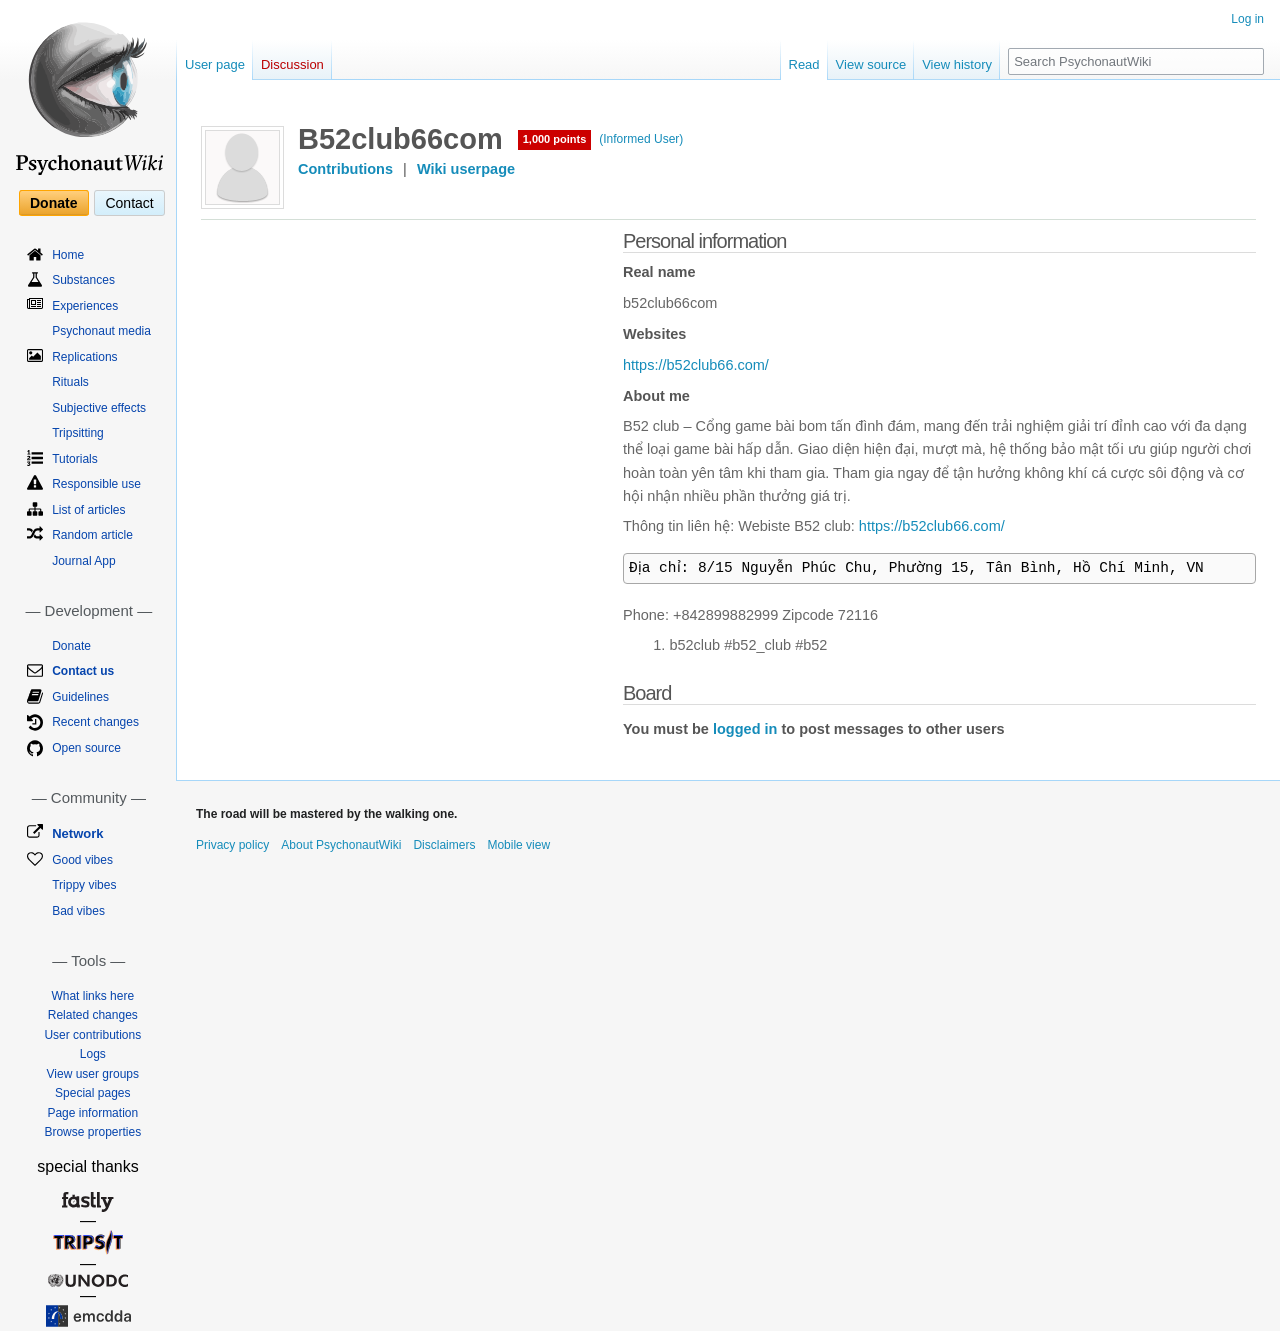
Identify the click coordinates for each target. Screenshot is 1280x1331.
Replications (84, 357)
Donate (53, 203)
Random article (92, 535)
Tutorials (75, 459)
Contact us (83, 671)
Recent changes (95, 722)
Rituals (70, 382)
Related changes (93, 1015)
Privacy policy (232, 845)
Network (77, 833)
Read (804, 64)
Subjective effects (99, 408)
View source (871, 64)
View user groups (93, 1074)
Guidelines (80, 697)
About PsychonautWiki (341, 845)
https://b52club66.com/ (696, 365)
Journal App (83, 561)
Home (68, 255)
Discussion (292, 64)
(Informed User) (641, 139)
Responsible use (96, 484)
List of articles (88, 510)
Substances (83, 280)
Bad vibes (78, 911)
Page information (92, 1113)
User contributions (92, 1035)
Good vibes (82, 860)
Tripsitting (78, 433)
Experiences (85, 306)
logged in (745, 729)
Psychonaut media (101, 331)
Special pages (92, 1093)
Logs (93, 1054)
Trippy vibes (84, 885)
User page (215, 64)
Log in (1247, 19)
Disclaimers (444, 845)
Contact (129, 203)
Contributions (345, 169)
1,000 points (555, 139)
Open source (86, 748)
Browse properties (92, 1132)
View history (957, 64)
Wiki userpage (466, 169)
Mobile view (518, 845)
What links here (92, 996)
